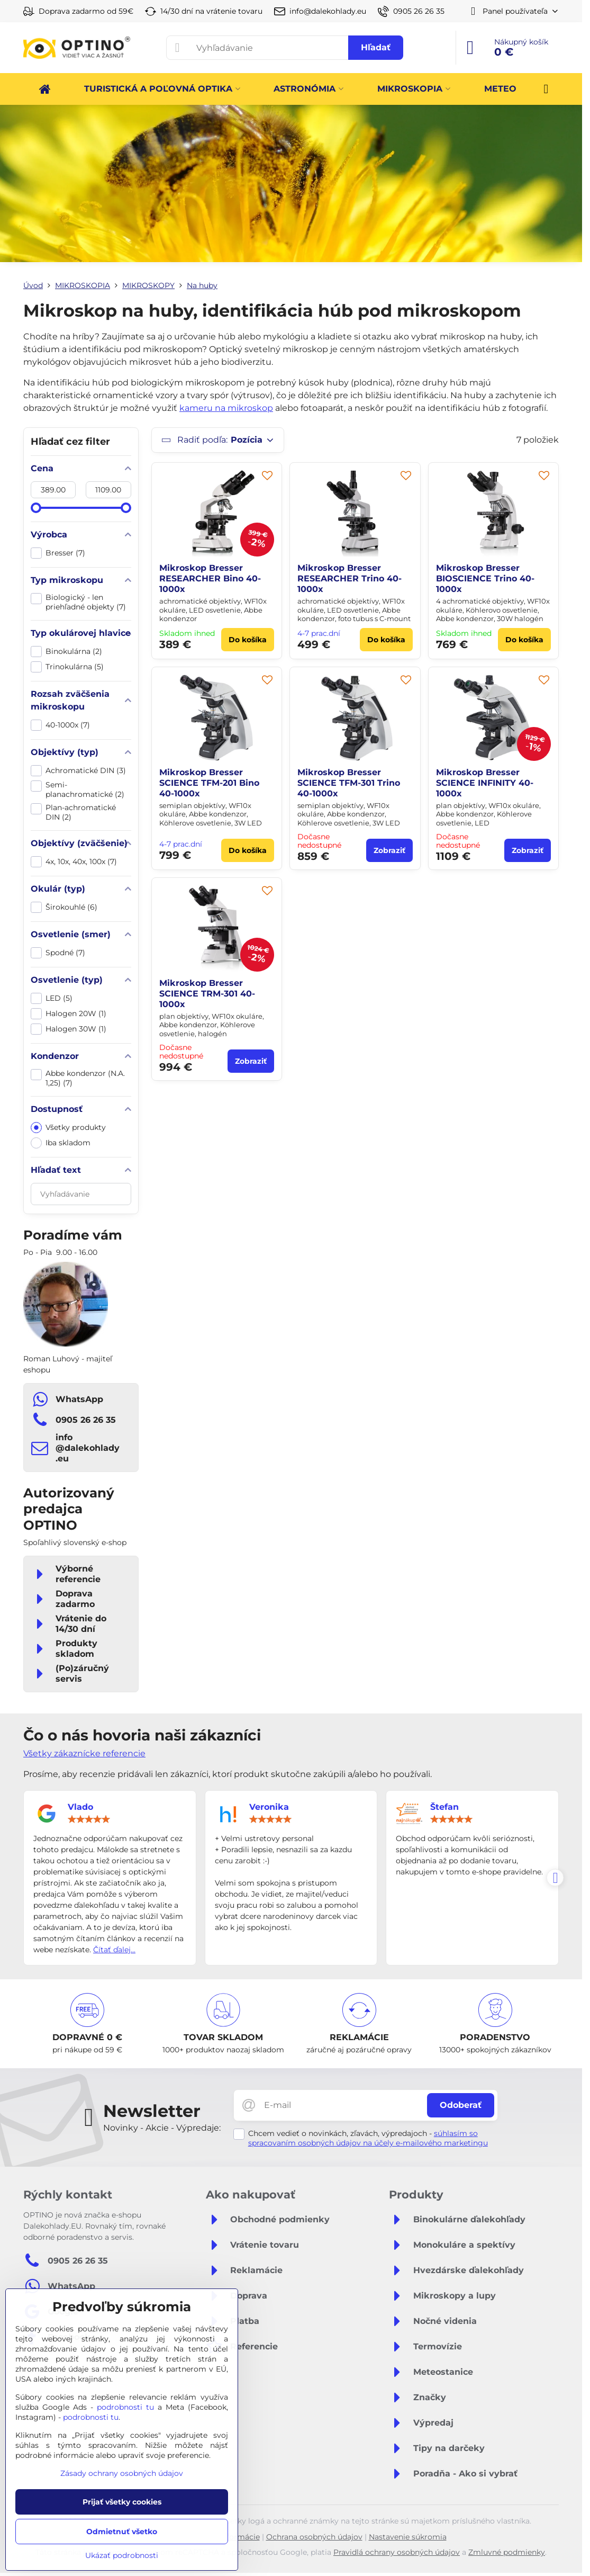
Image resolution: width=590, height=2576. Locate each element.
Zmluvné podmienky (506, 2552)
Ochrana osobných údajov (314, 2537)
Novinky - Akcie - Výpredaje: (162, 2128)
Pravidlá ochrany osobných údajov (396, 2552)
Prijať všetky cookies (122, 2502)
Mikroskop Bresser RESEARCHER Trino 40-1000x (349, 578)
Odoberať (461, 2105)
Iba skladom (60, 1142)
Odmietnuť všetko (121, 2531)
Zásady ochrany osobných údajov (121, 2473)
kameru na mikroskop (226, 408)
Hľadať (376, 47)
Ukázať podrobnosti (121, 2555)
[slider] (36, 507)
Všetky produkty (68, 1127)
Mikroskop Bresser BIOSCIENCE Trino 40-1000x (485, 578)
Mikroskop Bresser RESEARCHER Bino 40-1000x (210, 578)
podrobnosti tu (125, 2407)
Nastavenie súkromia (408, 2537)
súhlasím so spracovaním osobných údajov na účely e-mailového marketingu (368, 2138)
